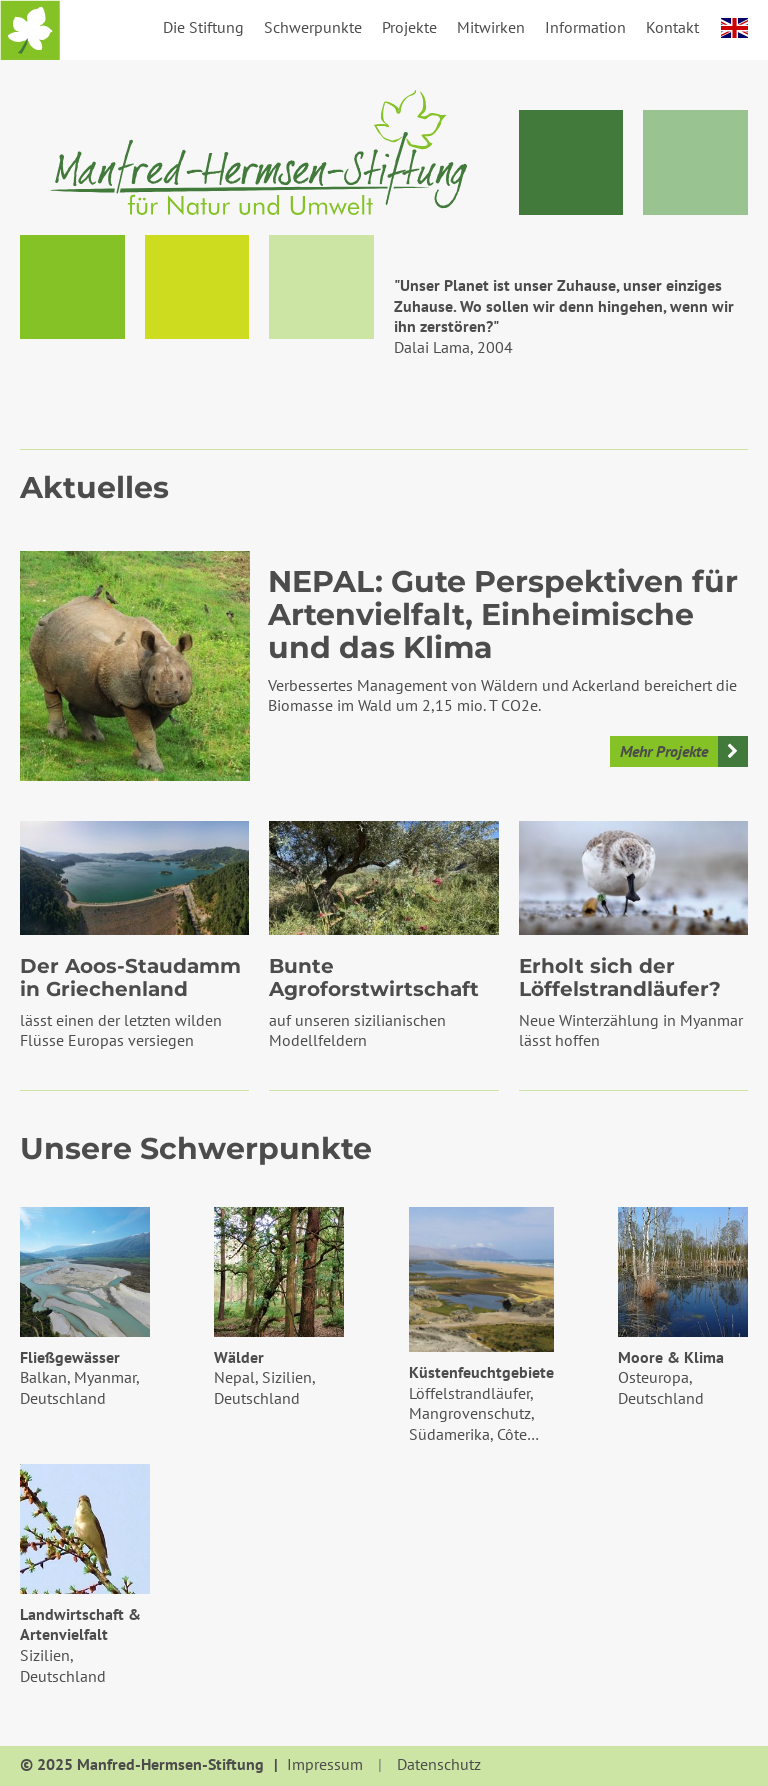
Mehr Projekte (664, 751)
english (734, 28)
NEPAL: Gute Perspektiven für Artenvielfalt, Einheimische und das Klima (503, 615)
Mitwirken (491, 27)
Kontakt (672, 27)
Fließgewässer (70, 1357)
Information (585, 27)
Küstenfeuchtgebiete (481, 1372)
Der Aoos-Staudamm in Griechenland (130, 977)
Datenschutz (439, 1765)
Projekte (409, 27)
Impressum (325, 1765)
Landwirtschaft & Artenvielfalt (80, 1624)
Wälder (239, 1357)
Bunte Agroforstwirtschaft (374, 977)
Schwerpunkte (313, 27)
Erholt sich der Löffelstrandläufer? (620, 977)
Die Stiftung (203, 27)
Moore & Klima (671, 1357)
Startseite (30, 30)
